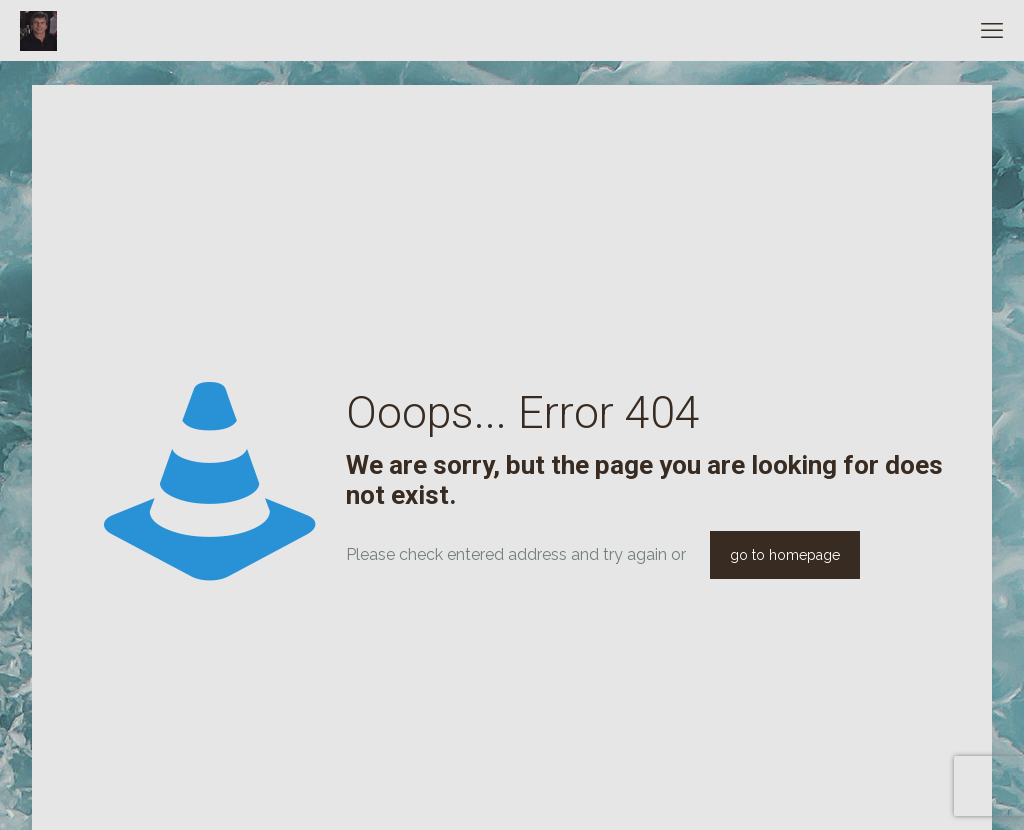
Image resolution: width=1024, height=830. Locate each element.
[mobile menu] (992, 30)
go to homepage (785, 555)
